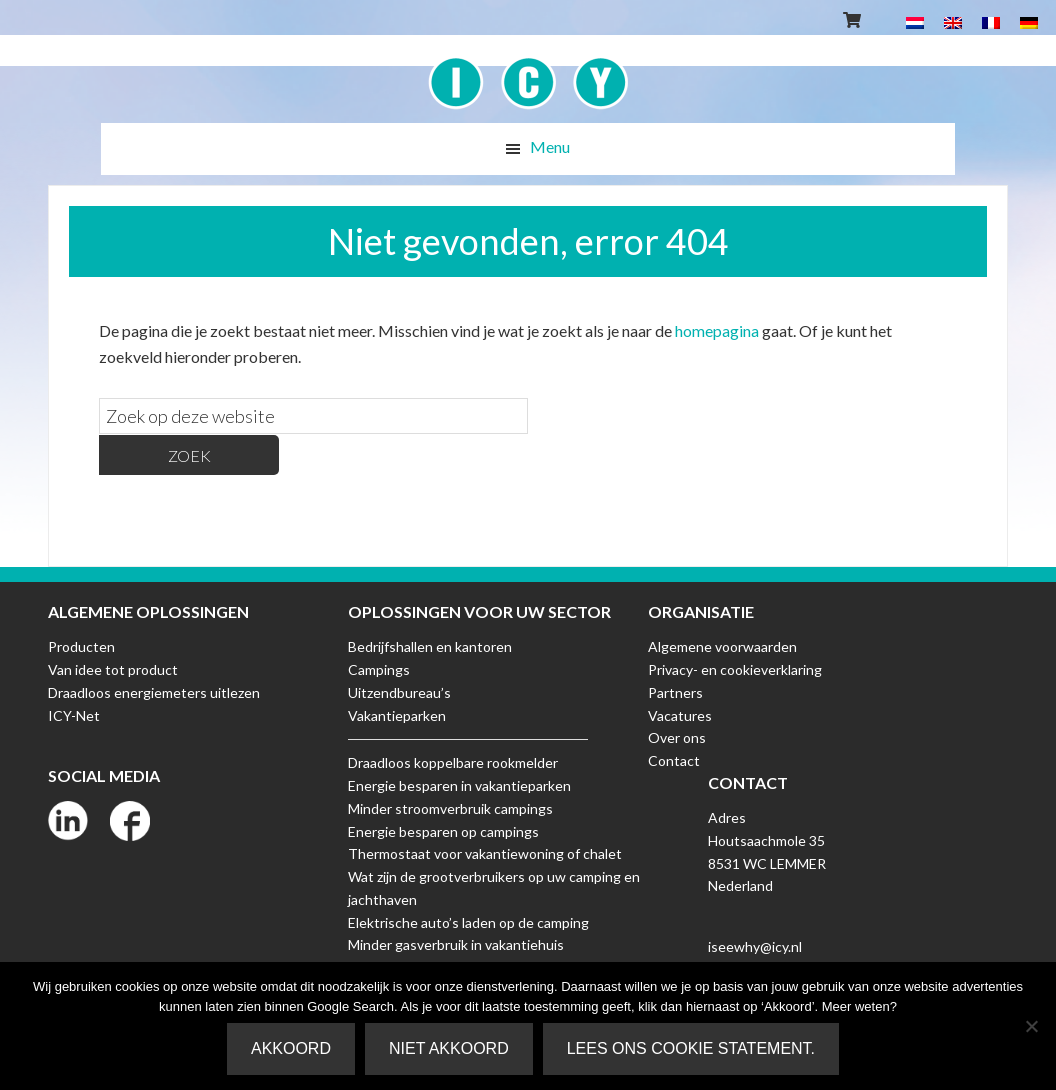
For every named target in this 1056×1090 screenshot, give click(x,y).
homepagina (717, 330)
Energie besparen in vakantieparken (459, 785)
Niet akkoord (449, 1048)
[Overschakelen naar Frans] (991, 21)
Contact (674, 760)
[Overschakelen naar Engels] (953, 21)
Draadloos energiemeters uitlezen (154, 692)
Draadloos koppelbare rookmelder (453, 762)
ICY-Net (74, 715)
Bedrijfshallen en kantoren (430, 646)
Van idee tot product (113, 669)
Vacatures (680, 715)
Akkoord (291, 1048)
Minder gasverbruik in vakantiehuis (456, 944)
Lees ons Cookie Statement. (691, 1048)
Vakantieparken (397, 715)
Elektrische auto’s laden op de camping (468, 922)
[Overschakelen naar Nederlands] (915, 21)
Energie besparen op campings (443, 831)
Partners (675, 692)
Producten (81, 646)
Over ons (677, 737)
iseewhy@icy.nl (755, 946)
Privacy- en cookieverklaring (735, 669)
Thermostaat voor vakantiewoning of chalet (485, 853)
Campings (379, 669)
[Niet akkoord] (1031, 1026)
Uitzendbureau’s (399, 692)
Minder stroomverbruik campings (450, 808)
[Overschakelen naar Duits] (1029, 21)
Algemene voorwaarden (722, 646)
